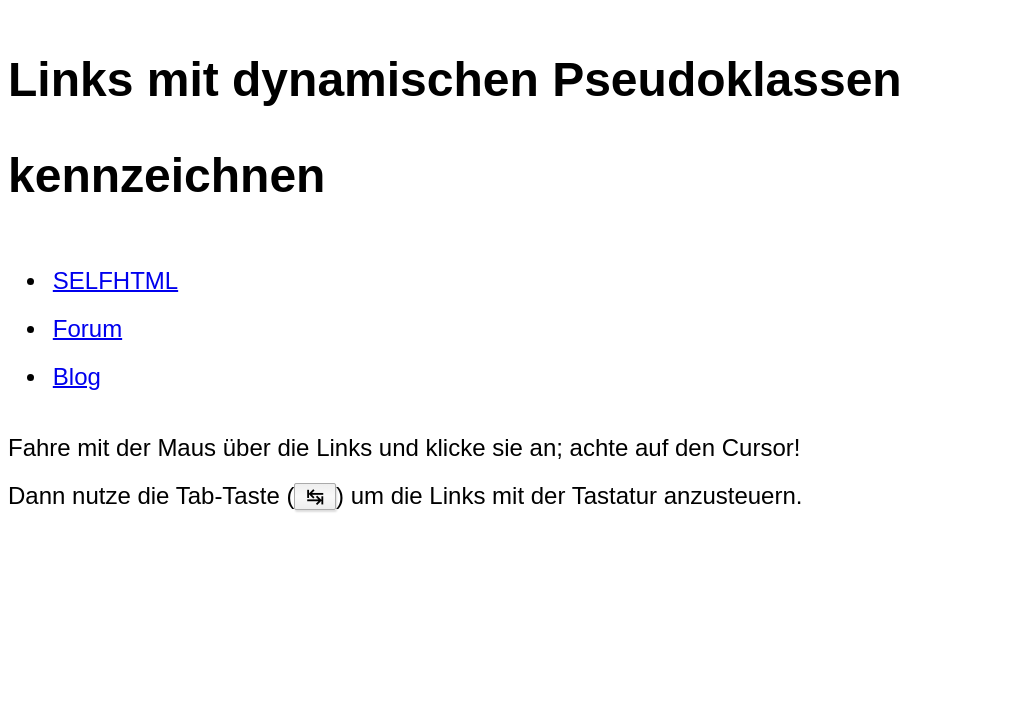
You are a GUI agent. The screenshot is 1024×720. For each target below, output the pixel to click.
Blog (77, 375)
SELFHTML (115, 279)
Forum (87, 327)
